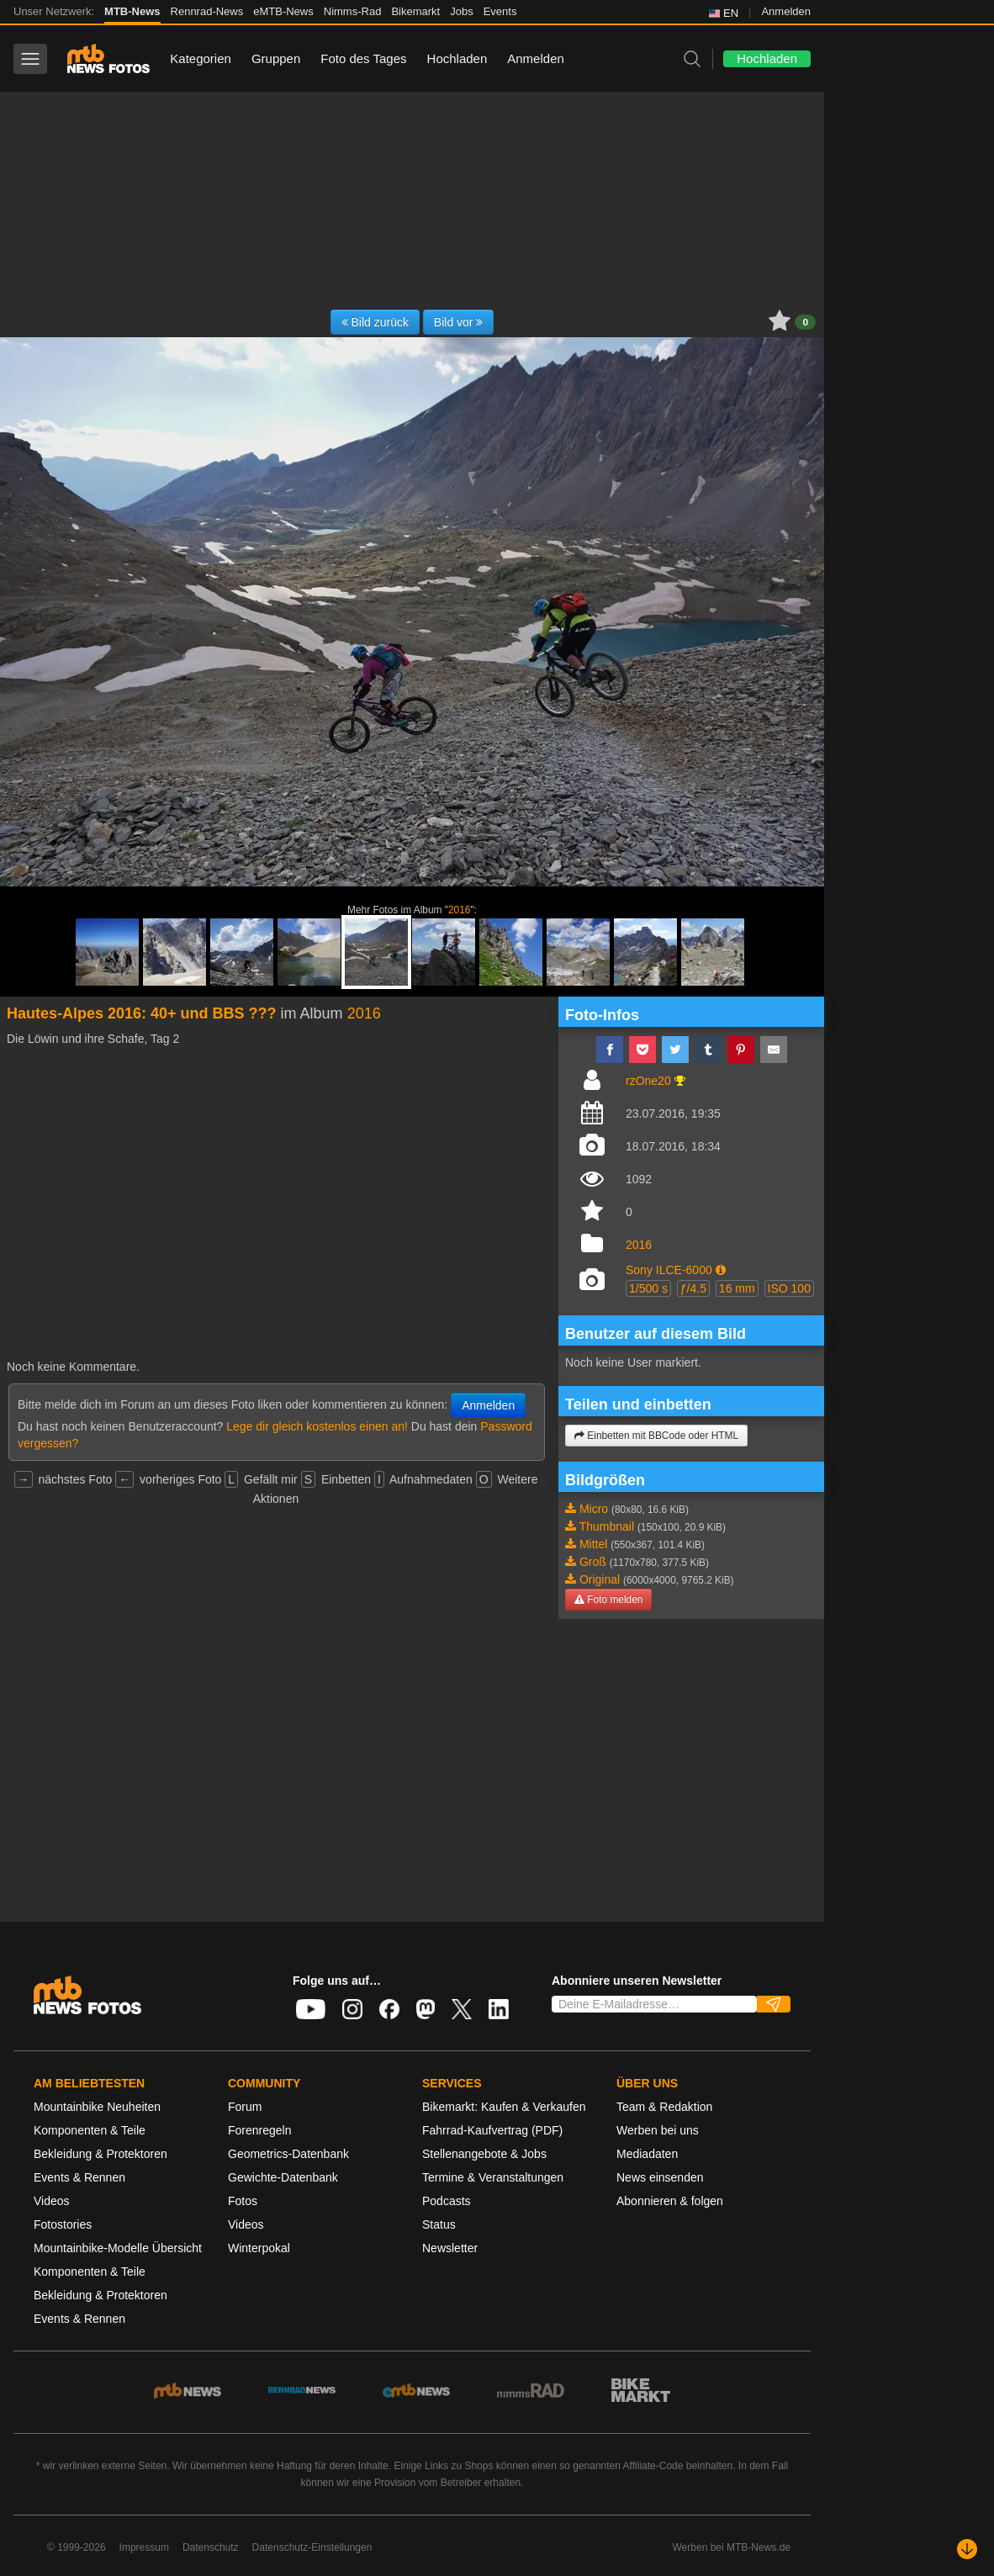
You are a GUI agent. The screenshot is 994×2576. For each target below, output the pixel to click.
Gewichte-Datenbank (283, 2177)
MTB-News (132, 11)
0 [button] (805, 322)
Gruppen (275, 58)
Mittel (593, 1544)
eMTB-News (283, 11)
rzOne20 (648, 1080)
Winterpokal (259, 2248)
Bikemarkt (415, 11)
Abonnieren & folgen (669, 2201)
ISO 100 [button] (789, 1288)
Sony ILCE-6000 (669, 1270)
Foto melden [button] (608, 1599)
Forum (245, 2106)
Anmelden (786, 11)
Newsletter (450, 2248)
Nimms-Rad (353, 11)
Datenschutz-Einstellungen (312, 2547)
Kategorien (200, 58)
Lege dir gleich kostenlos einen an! (317, 1426)
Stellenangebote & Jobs (484, 2154)
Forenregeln (260, 2130)
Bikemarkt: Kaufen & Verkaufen (504, 2106)
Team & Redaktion (664, 2106)
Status (439, 2224)
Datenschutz (210, 2547)
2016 (459, 910)
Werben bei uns (657, 2130)
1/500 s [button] (648, 1288)
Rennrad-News (207, 11)
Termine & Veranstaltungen (492, 2177)
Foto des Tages (363, 58)
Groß (592, 1561)
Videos (52, 2201)
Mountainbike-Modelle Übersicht (118, 2248)
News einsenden (660, 2177)
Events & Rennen (79, 2177)
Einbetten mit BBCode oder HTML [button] (656, 1435)
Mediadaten (647, 2154)
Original (599, 1579)
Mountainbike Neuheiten (97, 2106)
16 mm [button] (737, 1288)
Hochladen (457, 58)
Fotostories (63, 2224)
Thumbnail (606, 1526)
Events (500, 11)
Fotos (242, 2201)
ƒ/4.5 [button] (693, 1288)
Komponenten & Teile (89, 2130)
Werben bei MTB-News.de (732, 2547)
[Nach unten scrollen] (967, 2549)
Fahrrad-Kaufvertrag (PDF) (492, 2130)
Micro (593, 1508)
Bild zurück (375, 322)
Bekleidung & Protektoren (100, 2154)
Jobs (461, 11)
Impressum (144, 2547)
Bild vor (459, 322)
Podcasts (446, 2201)
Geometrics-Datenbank (288, 2154)
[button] (721, 1270)
